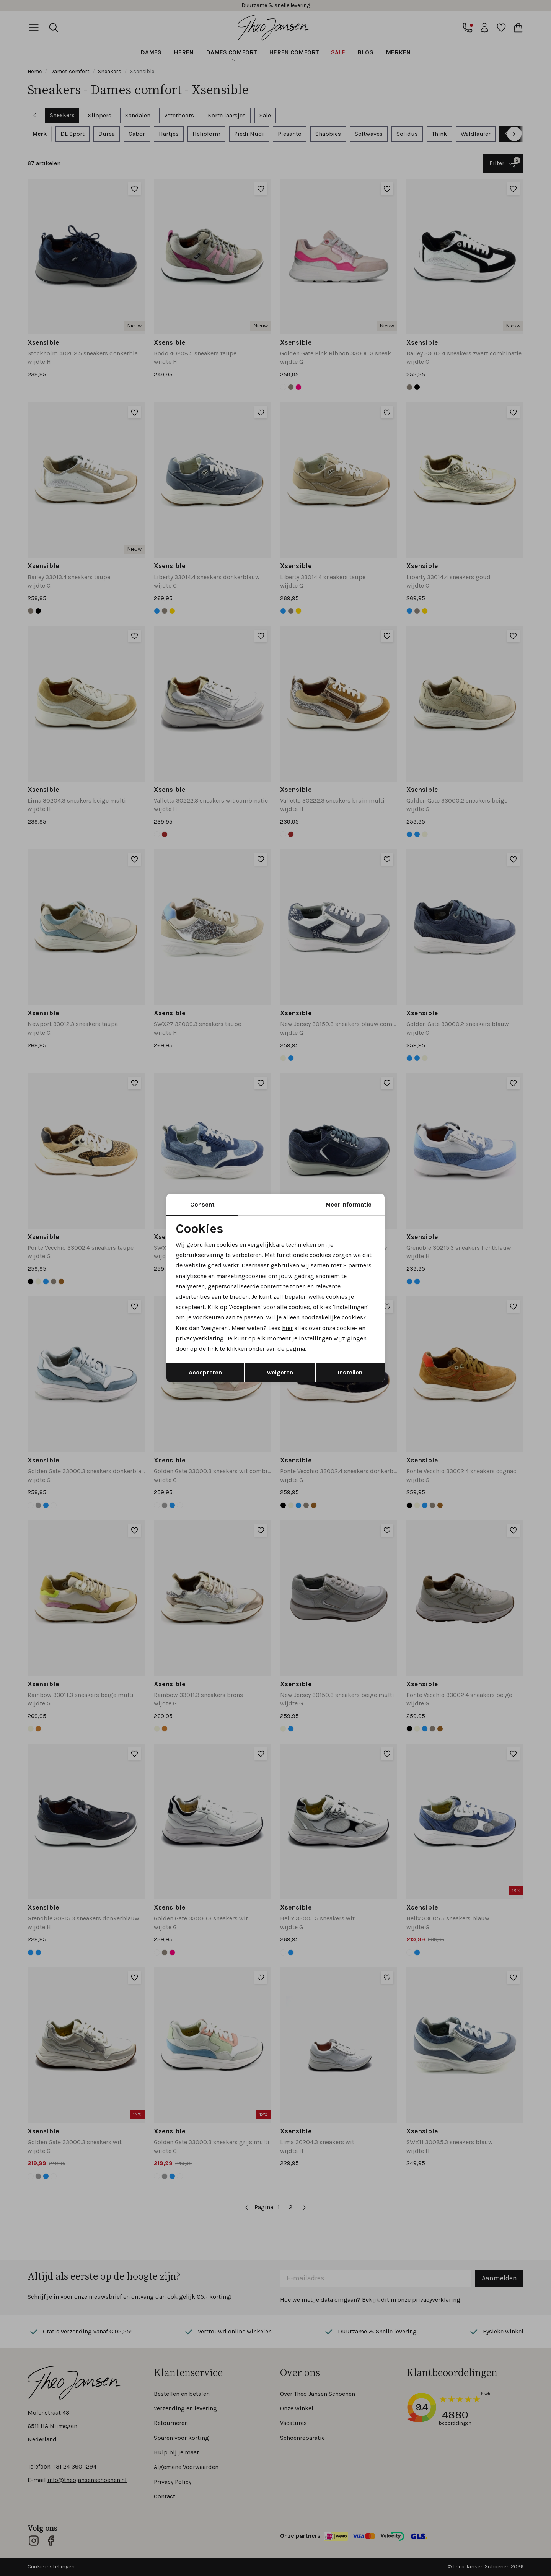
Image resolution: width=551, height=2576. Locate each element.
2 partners (357, 1265)
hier (287, 1328)
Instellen (350, 1372)
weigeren (280, 1372)
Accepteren (205, 1372)
